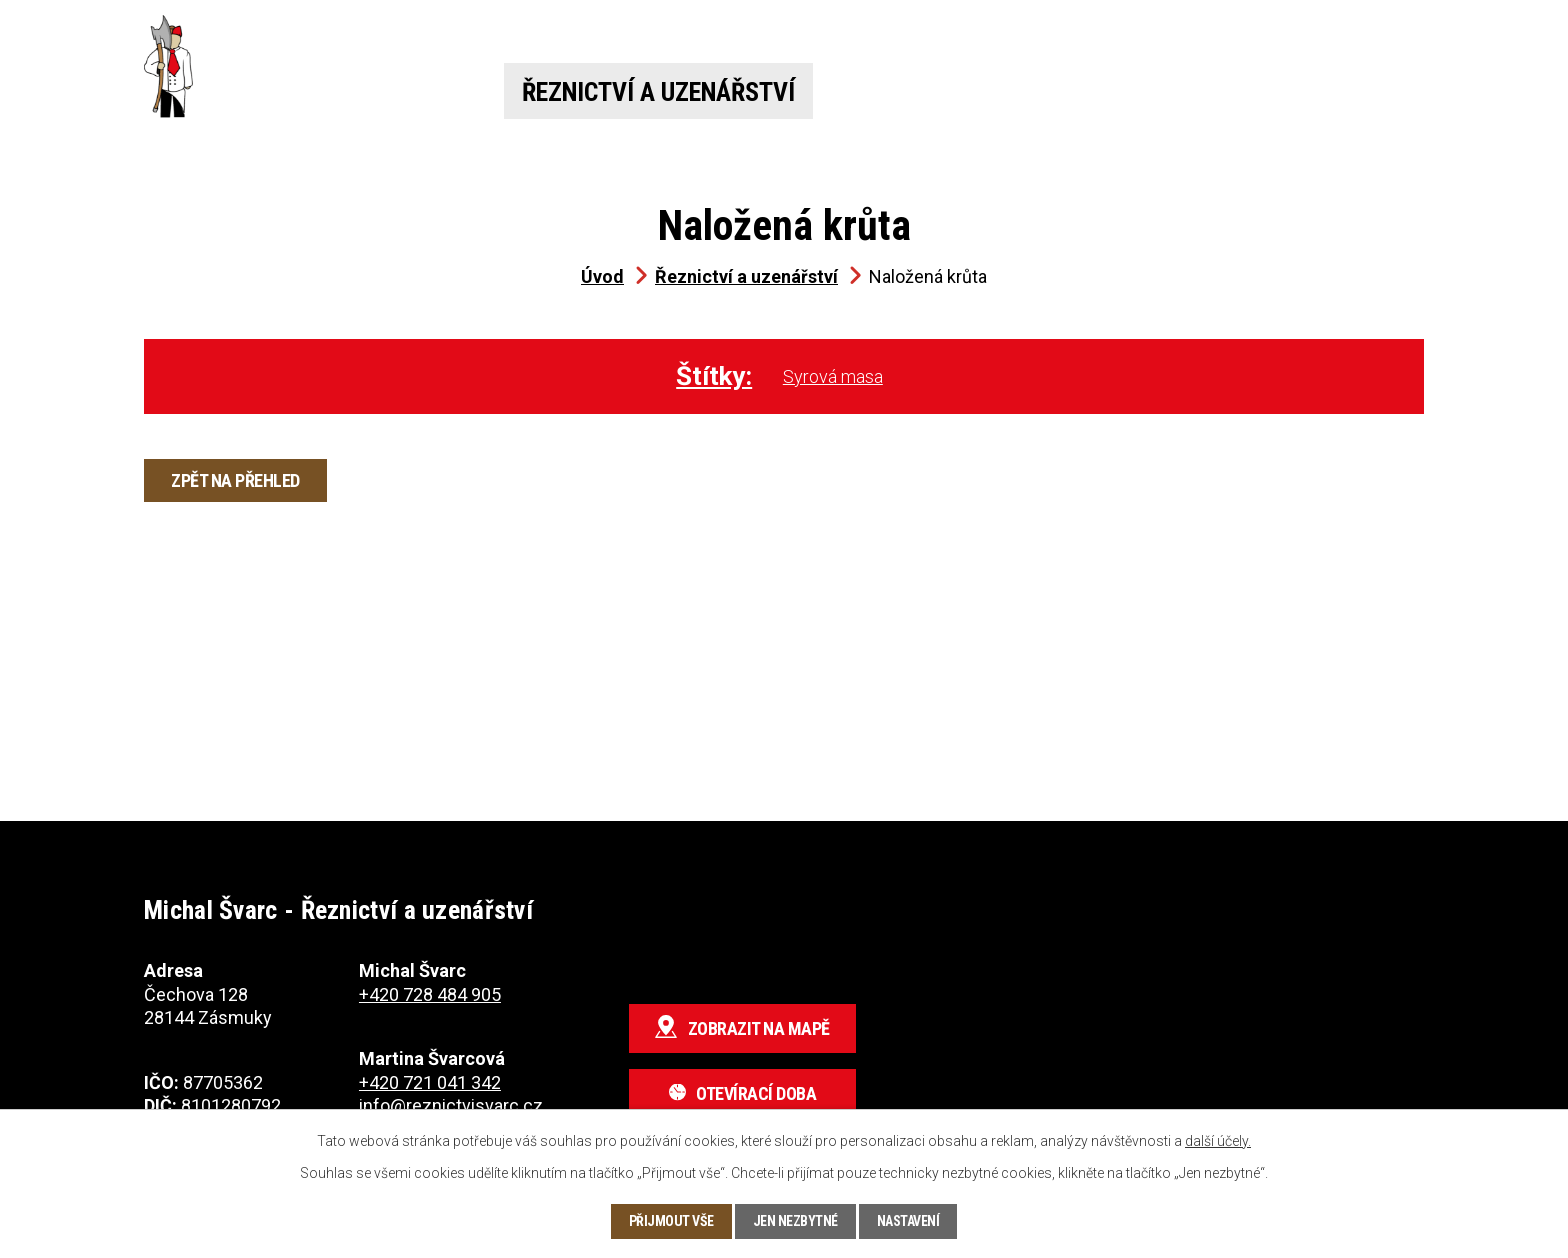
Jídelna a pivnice (977, 92)
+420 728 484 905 (576, 34)
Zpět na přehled (235, 480)
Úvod (410, 92)
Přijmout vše (671, 1221)
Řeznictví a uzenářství (658, 92)
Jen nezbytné (795, 1221)
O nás (1191, 92)
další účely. (1218, 1141)
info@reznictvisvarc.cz (451, 1105)
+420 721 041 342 (1074, 34)
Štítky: (714, 376)
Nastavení (908, 1221)
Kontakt (1356, 92)
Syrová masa (833, 376)
